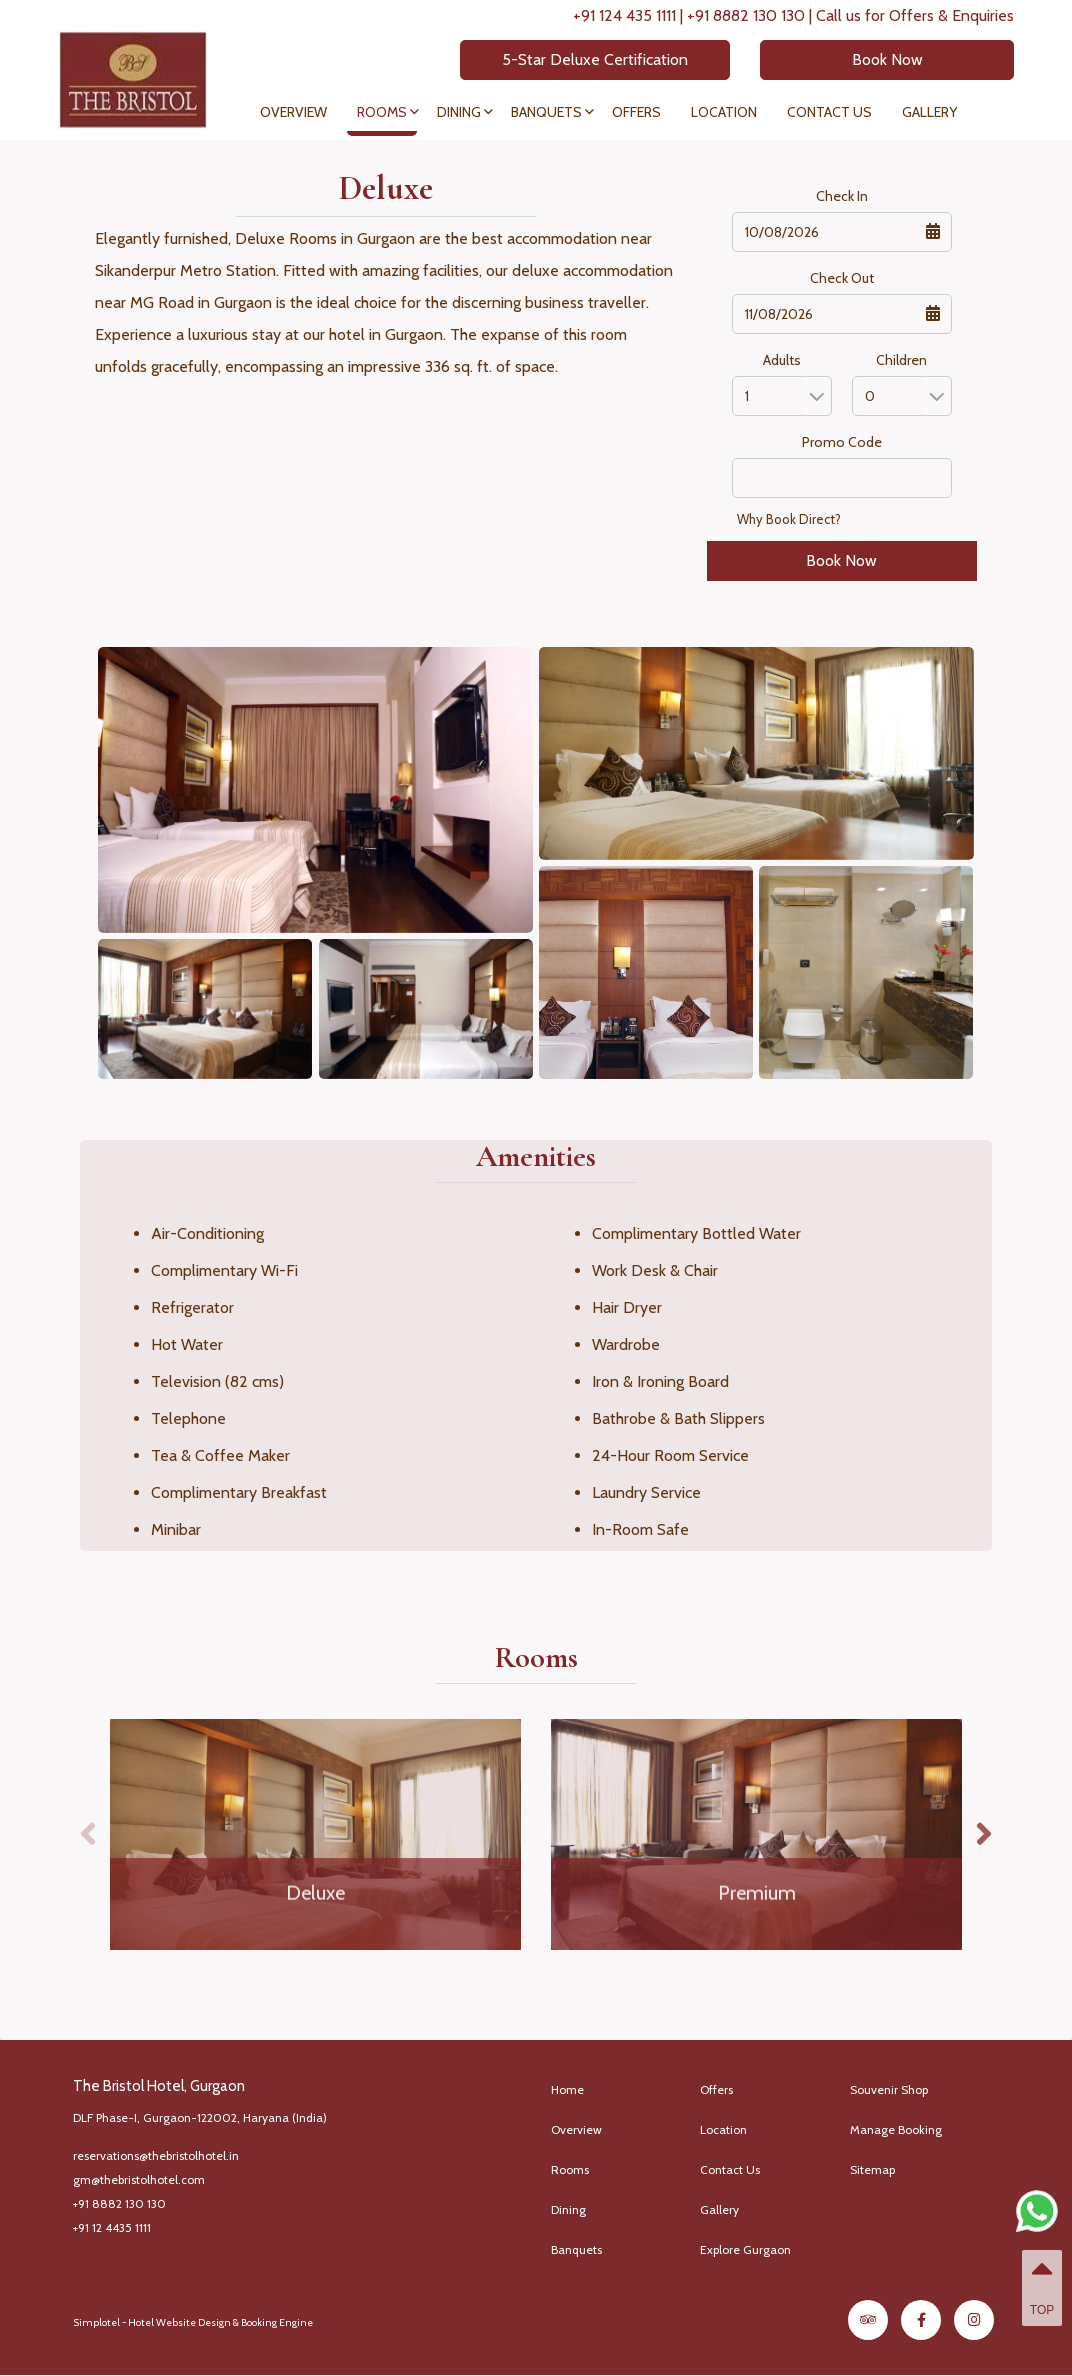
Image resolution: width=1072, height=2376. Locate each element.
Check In (842, 196)
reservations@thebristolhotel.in (156, 2155)
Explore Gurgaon (745, 2249)
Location (724, 112)
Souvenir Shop (889, 2089)
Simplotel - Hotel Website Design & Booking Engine (193, 2322)
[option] (315, 1834)
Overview (293, 112)
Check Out (842, 278)
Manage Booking (896, 2129)
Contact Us (829, 112)
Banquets (546, 112)
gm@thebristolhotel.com (139, 2179)
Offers (636, 112)
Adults (782, 360)
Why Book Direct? (789, 519)
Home (567, 2089)
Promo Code (842, 442)
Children (901, 360)
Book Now (879, 59)
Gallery (929, 112)
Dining (459, 112)
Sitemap (872, 2169)
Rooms (382, 112)
